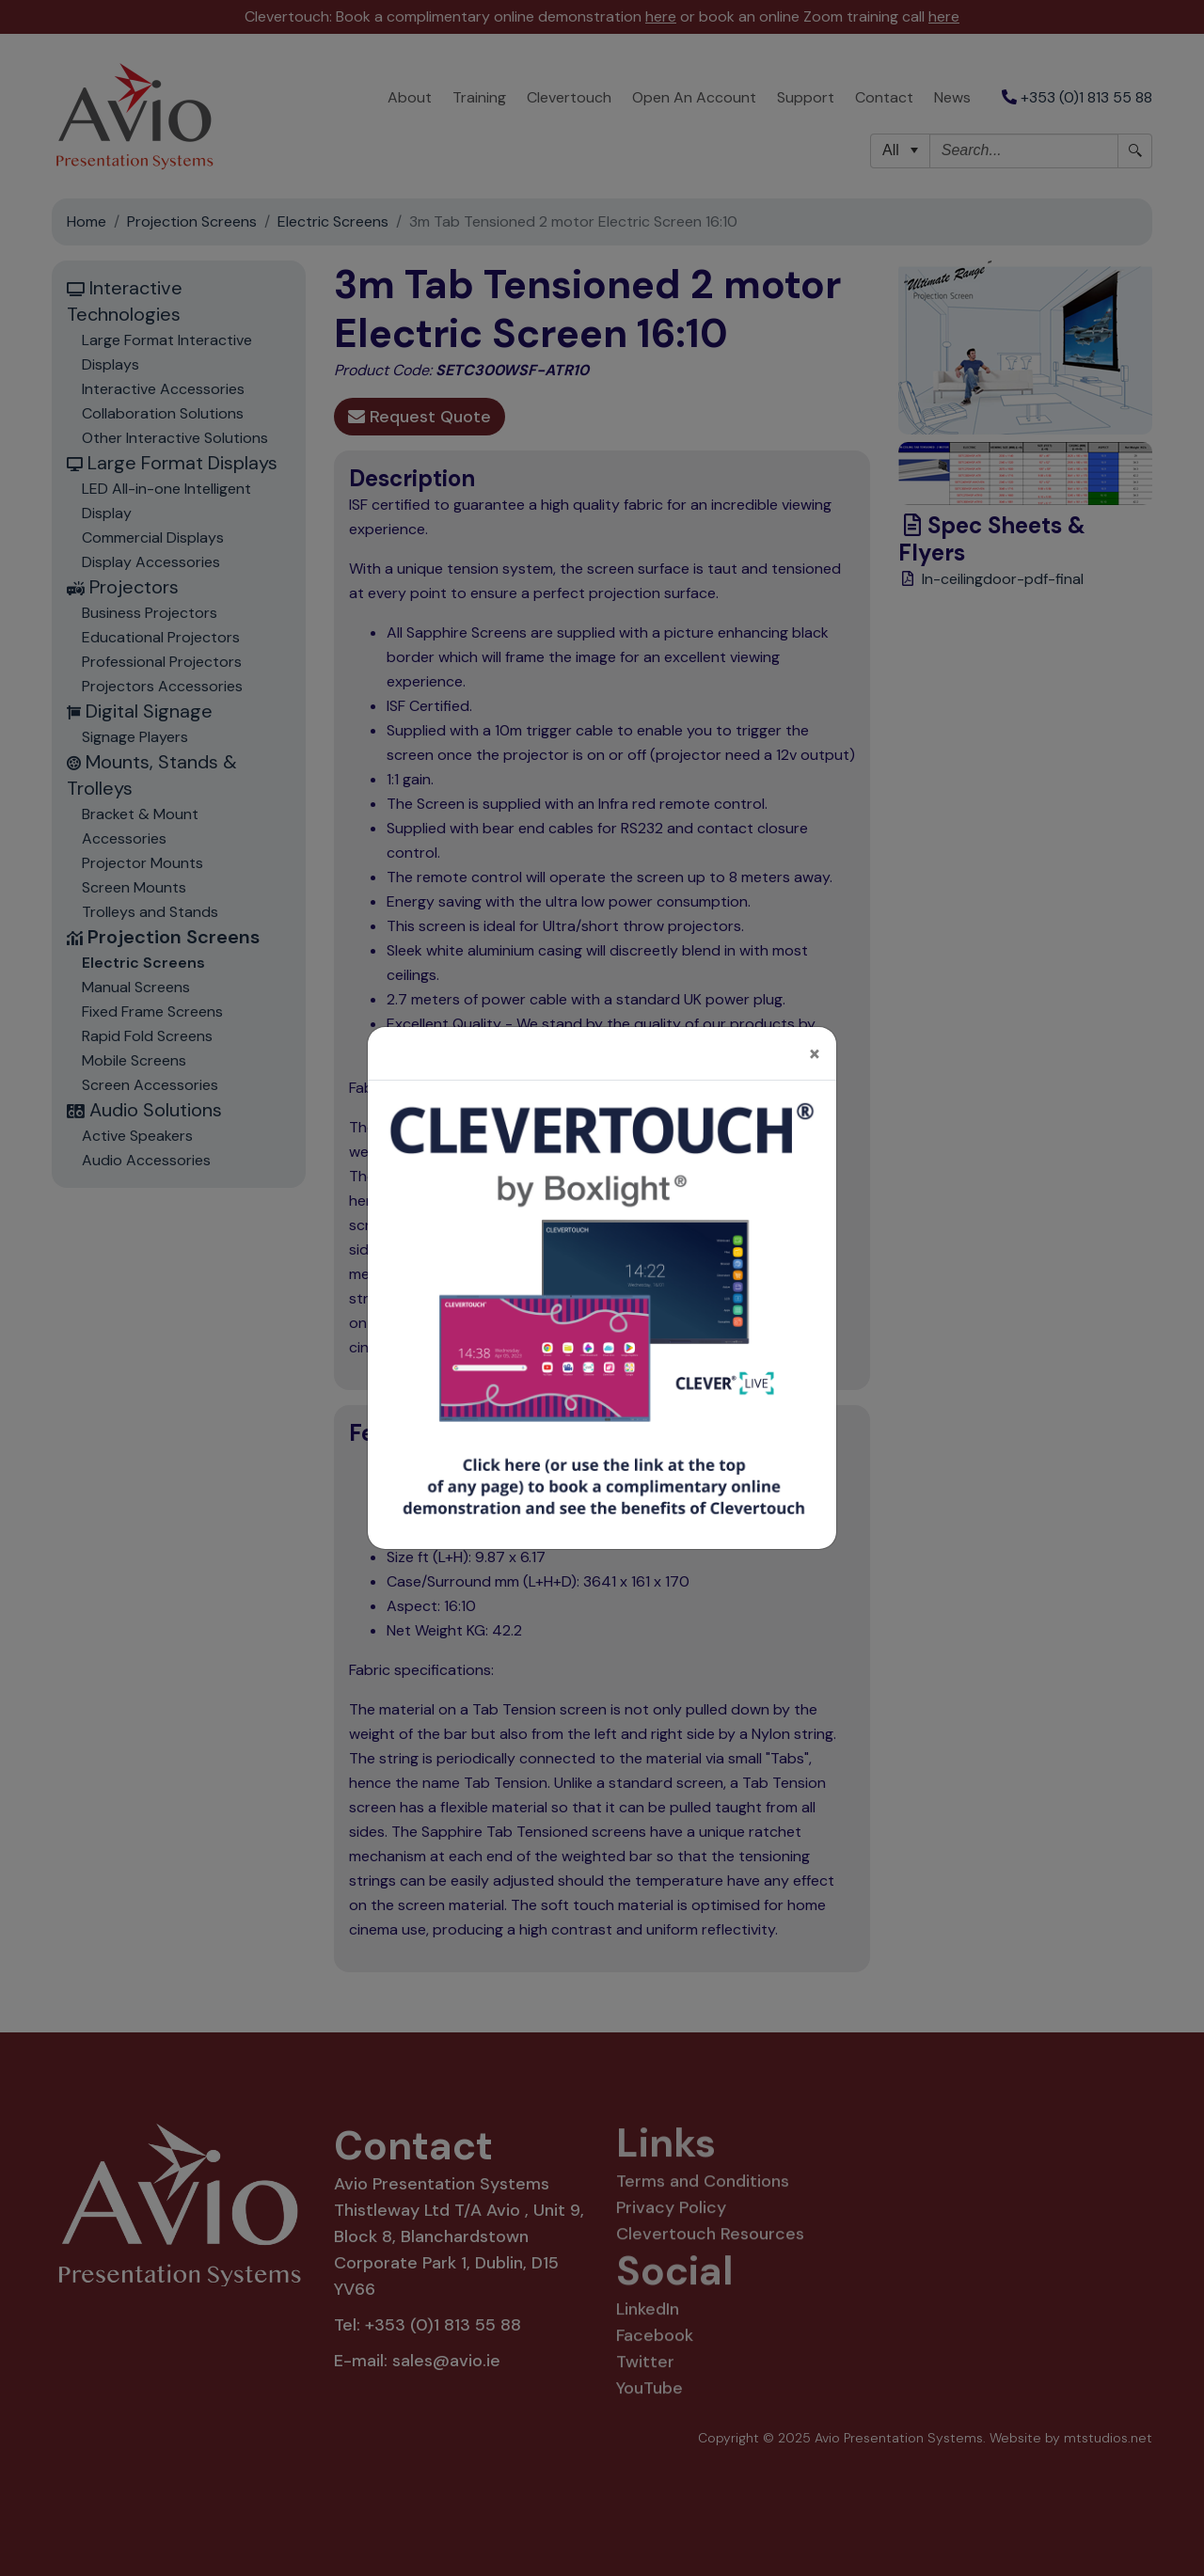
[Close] (814, 1038)
